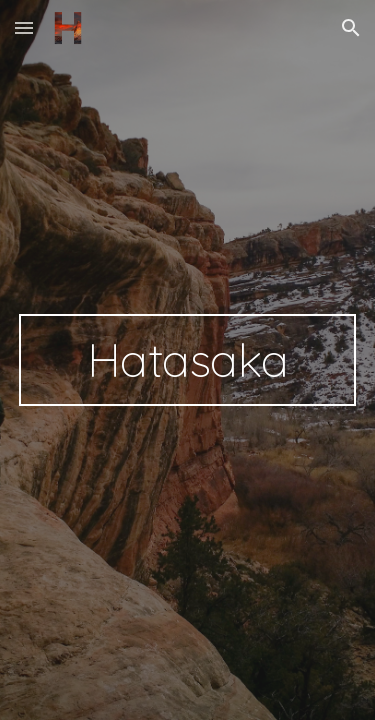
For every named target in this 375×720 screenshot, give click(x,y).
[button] (24, 27)
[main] (188, 360)
